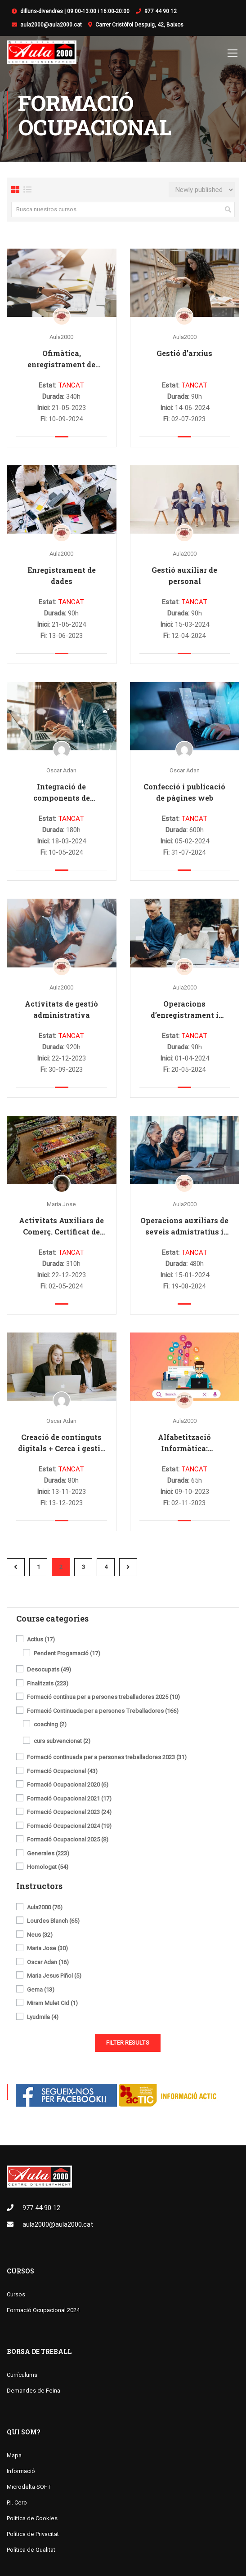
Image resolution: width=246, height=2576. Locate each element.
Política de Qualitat (31, 2550)
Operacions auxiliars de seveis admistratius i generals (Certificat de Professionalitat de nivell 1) (184, 1227)
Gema (40, 1990)
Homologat (47, 1868)
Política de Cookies (32, 2518)
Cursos (20, 2271)
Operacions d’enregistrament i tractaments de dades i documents (185, 1010)
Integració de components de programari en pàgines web (61, 793)
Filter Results (127, 2043)
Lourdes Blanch (53, 1922)
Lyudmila (42, 2017)
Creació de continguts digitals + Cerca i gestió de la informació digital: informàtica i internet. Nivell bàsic (61, 1444)
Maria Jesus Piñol (54, 1977)
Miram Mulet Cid (52, 2004)
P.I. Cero (17, 2503)
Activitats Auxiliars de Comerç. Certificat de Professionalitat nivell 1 (62, 1227)
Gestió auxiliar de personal (184, 576)
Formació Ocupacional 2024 (69, 1826)
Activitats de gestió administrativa (61, 1009)
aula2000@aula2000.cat (51, 25)
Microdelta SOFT (29, 2487)
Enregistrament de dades (61, 576)
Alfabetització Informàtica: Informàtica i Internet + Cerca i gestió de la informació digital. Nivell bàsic (184, 1444)
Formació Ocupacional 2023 (69, 1813)
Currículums (22, 2375)
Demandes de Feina (33, 2391)
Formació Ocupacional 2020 (67, 1786)
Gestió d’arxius (184, 354)
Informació (21, 2471)
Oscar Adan (61, 771)
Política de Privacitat (33, 2534)
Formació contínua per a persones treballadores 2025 (103, 1698)
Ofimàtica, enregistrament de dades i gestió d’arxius (61, 360)
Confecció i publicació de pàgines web (184, 793)
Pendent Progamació (67, 1654)
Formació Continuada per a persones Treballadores (103, 1711)
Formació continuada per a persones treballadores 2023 (107, 1758)
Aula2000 (61, 337)
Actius (41, 1640)
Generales (48, 1854)
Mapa (14, 2455)
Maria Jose (61, 1204)
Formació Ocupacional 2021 (69, 1799)
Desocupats (49, 1670)
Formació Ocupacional (62, 1772)
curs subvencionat (62, 1741)
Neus (40, 1935)
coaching (50, 1725)
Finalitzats (47, 1684)
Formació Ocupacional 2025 (67, 1840)
